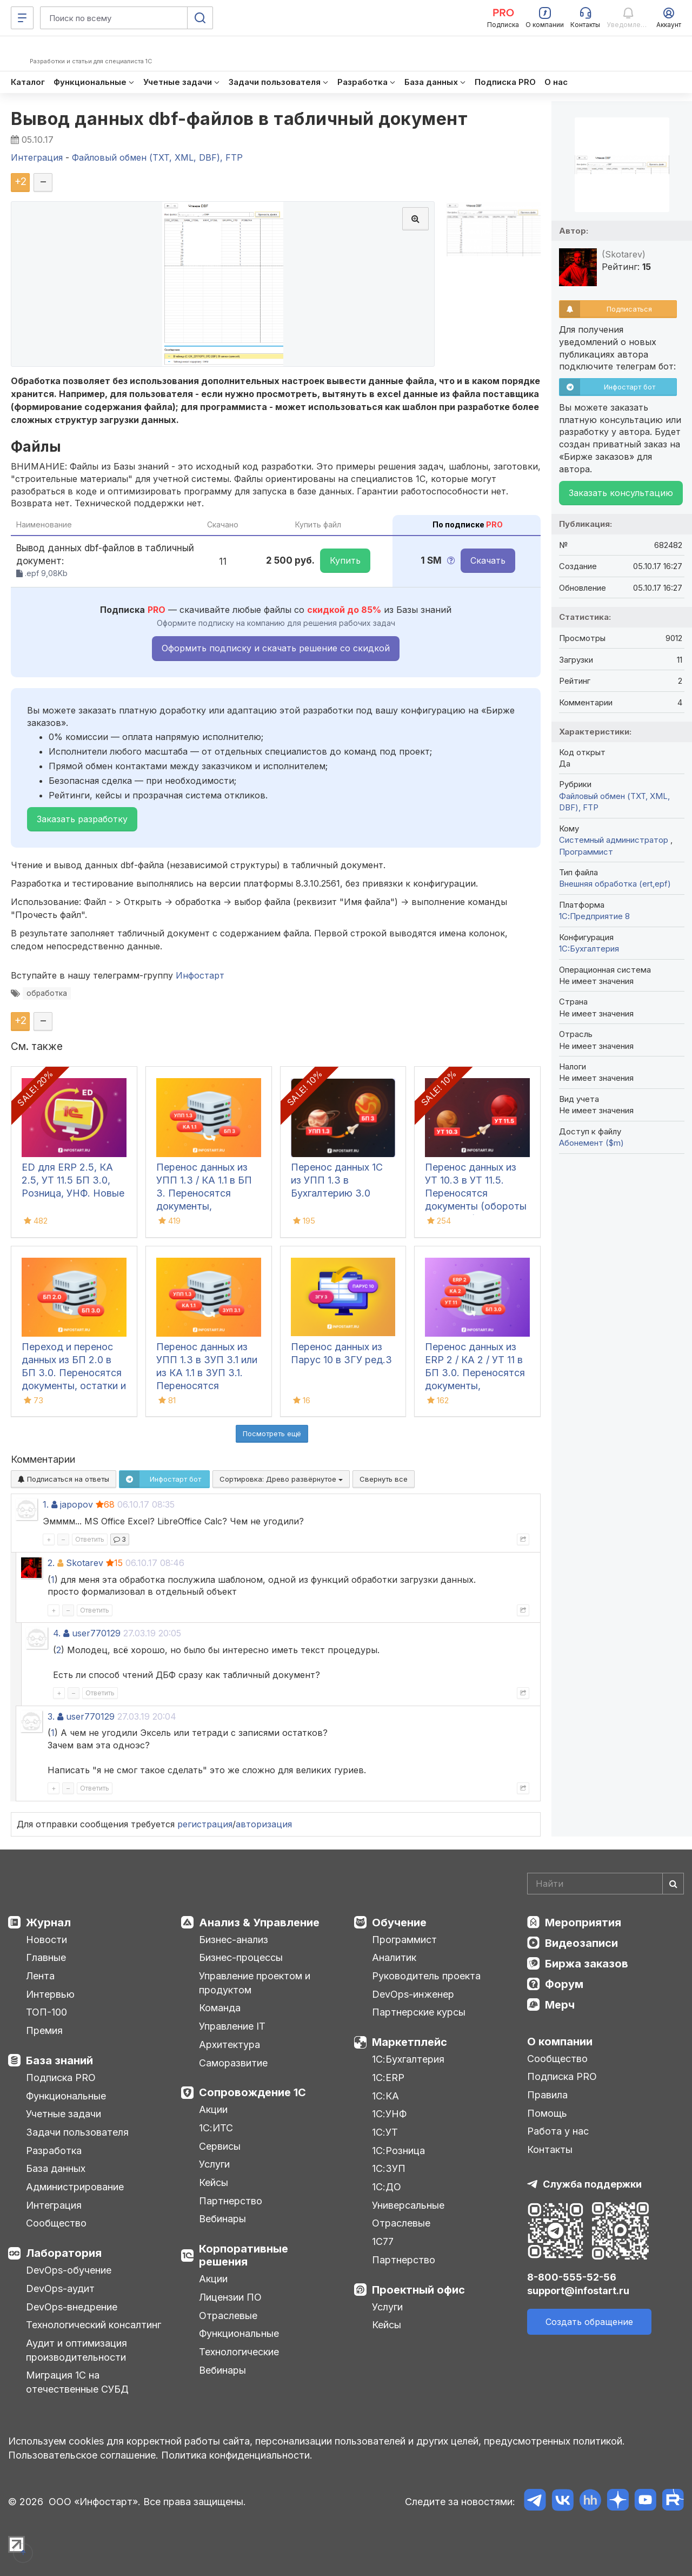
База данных (55, 2168)
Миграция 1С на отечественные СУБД (77, 2382)
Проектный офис (418, 2289)
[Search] (605, 1883)
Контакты (550, 2149)
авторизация (264, 1824)
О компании (560, 2041)
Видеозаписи (581, 1943)
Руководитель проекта (426, 1975)
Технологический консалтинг (93, 2324)
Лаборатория (64, 2253)
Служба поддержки (592, 2184)
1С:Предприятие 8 (594, 916)
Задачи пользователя (77, 2132)
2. (51, 1562)
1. (46, 1504)
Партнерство (230, 2201)
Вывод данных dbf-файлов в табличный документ (239, 118)
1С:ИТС (216, 2128)
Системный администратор (614, 840)
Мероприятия (583, 1922)
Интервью (50, 1994)
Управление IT (232, 2026)
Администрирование (75, 2186)
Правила (547, 2095)
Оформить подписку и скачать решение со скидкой (276, 648)
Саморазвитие (233, 2063)
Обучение (399, 1922)
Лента (40, 1975)
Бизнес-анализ (233, 1939)
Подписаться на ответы (63, 1479)
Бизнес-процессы (241, 1957)
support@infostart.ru (578, 2290)
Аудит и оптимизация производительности (76, 2350)
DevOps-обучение (68, 2270)
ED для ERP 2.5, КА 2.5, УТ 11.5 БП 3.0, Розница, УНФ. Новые (73, 1180)
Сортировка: (281, 1479)
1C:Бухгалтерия (589, 948)
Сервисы (220, 2146)
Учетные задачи (63, 2113)
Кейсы (213, 2182)
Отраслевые (228, 2315)
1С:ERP (388, 2077)
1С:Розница (398, 2150)
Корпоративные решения (243, 2255)
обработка (46, 993)
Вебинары (222, 2218)
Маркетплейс (409, 2042)
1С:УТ (385, 2132)
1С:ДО (386, 2186)
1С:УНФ (389, 2113)
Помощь (547, 2113)
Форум (564, 1984)
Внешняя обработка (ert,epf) (615, 884)
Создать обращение (589, 2321)
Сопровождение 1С (252, 2092)
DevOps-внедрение (71, 2307)
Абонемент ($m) (591, 1143)
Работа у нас (558, 2131)
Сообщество (56, 2223)
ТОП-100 (46, 2012)
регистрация (204, 1824)
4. (57, 1633)
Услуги (214, 2164)
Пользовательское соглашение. (83, 2455)
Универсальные (408, 2205)
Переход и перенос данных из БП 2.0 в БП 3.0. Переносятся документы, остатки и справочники (74, 1372)
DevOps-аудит (60, 2288)
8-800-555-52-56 (571, 2277)
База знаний (59, 2060)
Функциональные (66, 2096)
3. (51, 1716)
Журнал (48, 1922)
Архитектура (229, 2044)
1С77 (383, 2241)
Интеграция (54, 2205)
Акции (213, 2109)
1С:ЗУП (388, 2168)
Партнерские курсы (418, 2012)
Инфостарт (200, 975)
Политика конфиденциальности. (236, 2455)
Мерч (560, 2004)
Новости (46, 1939)
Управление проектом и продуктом (254, 1983)
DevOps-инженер (413, 1994)
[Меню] (22, 17)
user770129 (96, 1633)
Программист (586, 852)
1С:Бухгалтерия (408, 2059)
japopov (76, 1504)
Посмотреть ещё (272, 1433)
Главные (46, 1957)
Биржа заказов (586, 1963)
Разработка (54, 2150)
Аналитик (394, 1957)
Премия (44, 2030)
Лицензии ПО (230, 2297)
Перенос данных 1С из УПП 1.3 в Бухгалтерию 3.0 (337, 1180)
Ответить (89, 1539)
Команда (220, 2007)
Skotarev (84, 1562)
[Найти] (673, 1883)
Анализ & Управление (259, 1922)
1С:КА (385, 2096)
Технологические (239, 2351)
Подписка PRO (61, 2077)
